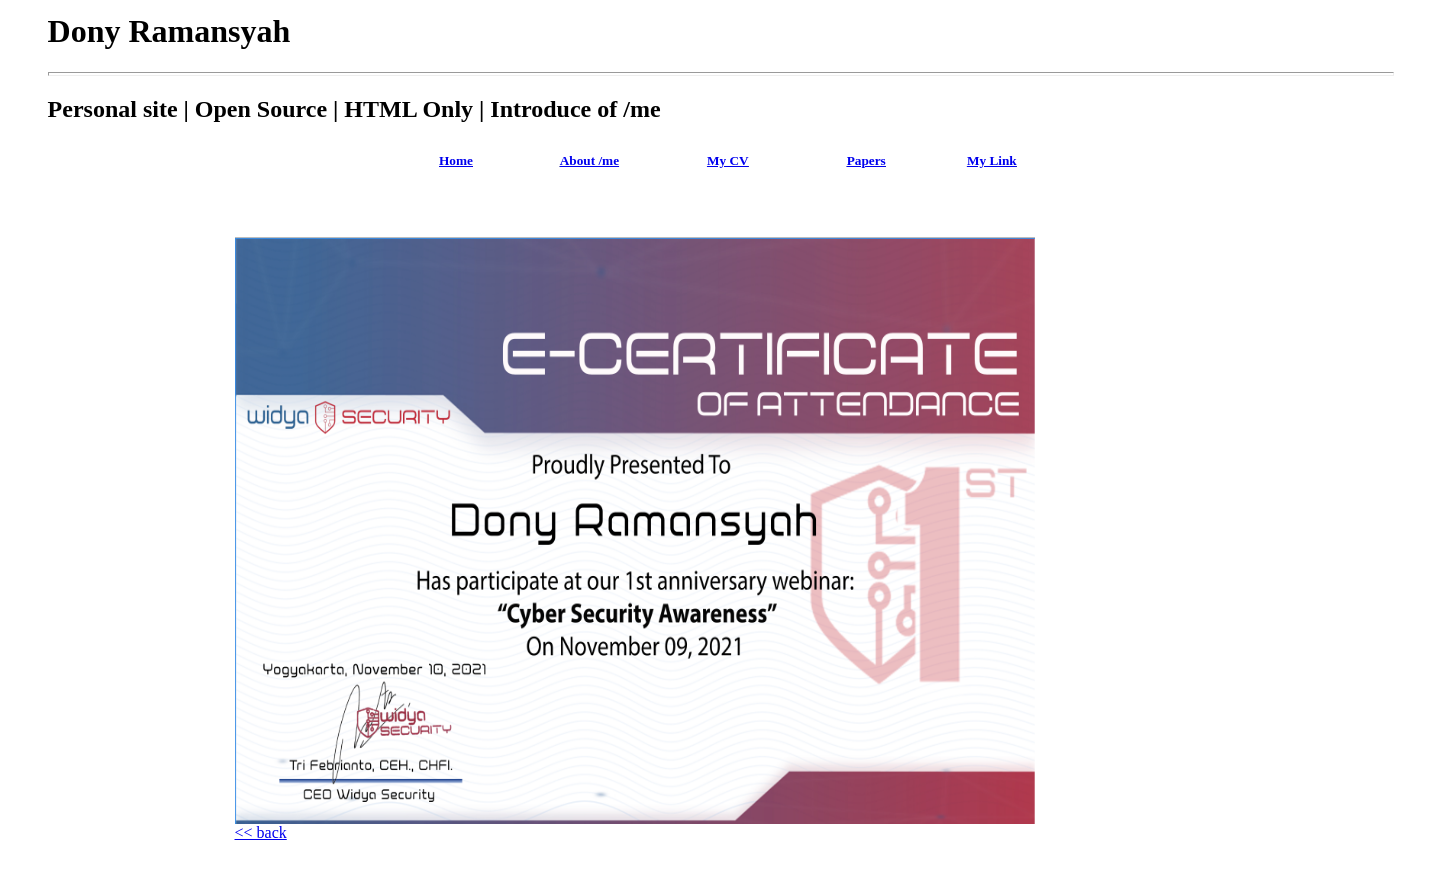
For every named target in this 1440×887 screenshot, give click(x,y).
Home (456, 160)
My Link (992, 160)
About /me (589, 160)
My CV (728, 160)
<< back (261, 832)
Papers (866, 160)
